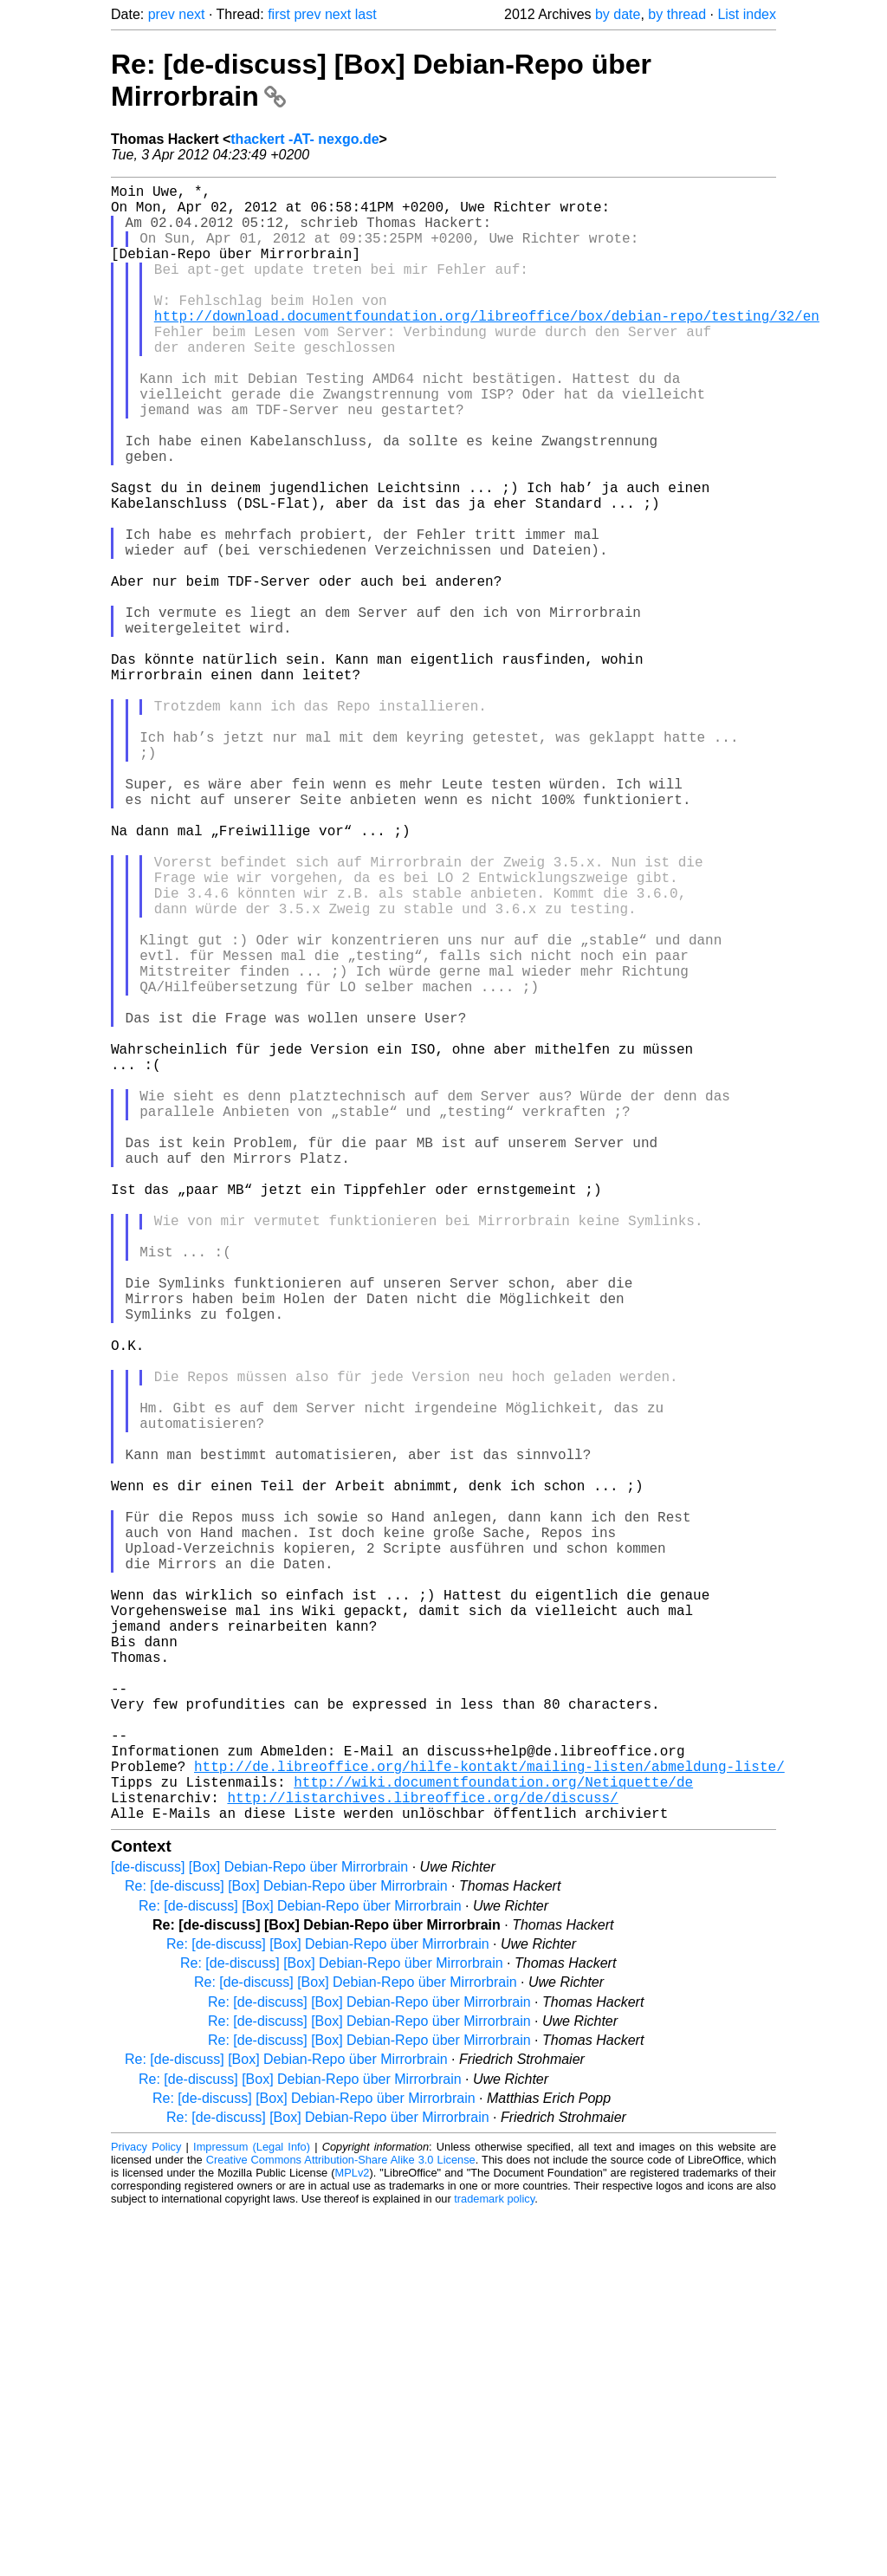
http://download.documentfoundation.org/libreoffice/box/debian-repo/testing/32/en (486, 346)
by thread (677, 14)
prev (161, 14)
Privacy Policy (146, 2510)
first (279, 14)
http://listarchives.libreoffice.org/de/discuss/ (422, 2157)
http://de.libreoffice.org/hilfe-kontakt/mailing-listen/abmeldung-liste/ (489, 2119)
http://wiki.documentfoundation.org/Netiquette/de (493, 2138)
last (366, 14)
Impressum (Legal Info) (251, 2510)
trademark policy (494, 2562)
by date (617, 14)
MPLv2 (352, 2536)
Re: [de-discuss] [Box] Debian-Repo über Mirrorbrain (286, 2249)
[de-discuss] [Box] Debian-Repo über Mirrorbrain (259, 2230)
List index (746, 14)
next (191, 14)
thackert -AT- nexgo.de (304, 139)
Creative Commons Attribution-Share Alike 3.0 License (341, 2523)
